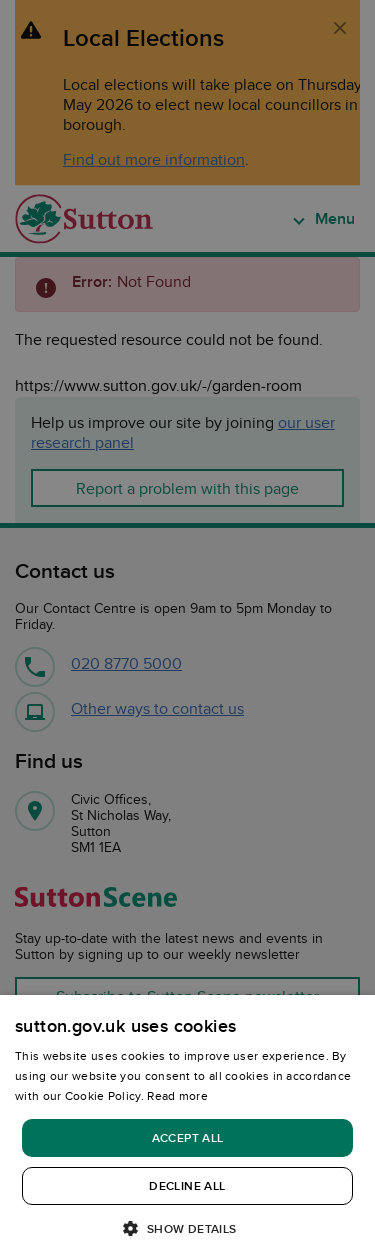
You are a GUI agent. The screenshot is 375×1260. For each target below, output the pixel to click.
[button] (187, 1227)
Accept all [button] (188, 1137)
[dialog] (187, 1127)
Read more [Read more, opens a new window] (177, 1095)
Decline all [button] (187, 1185)
